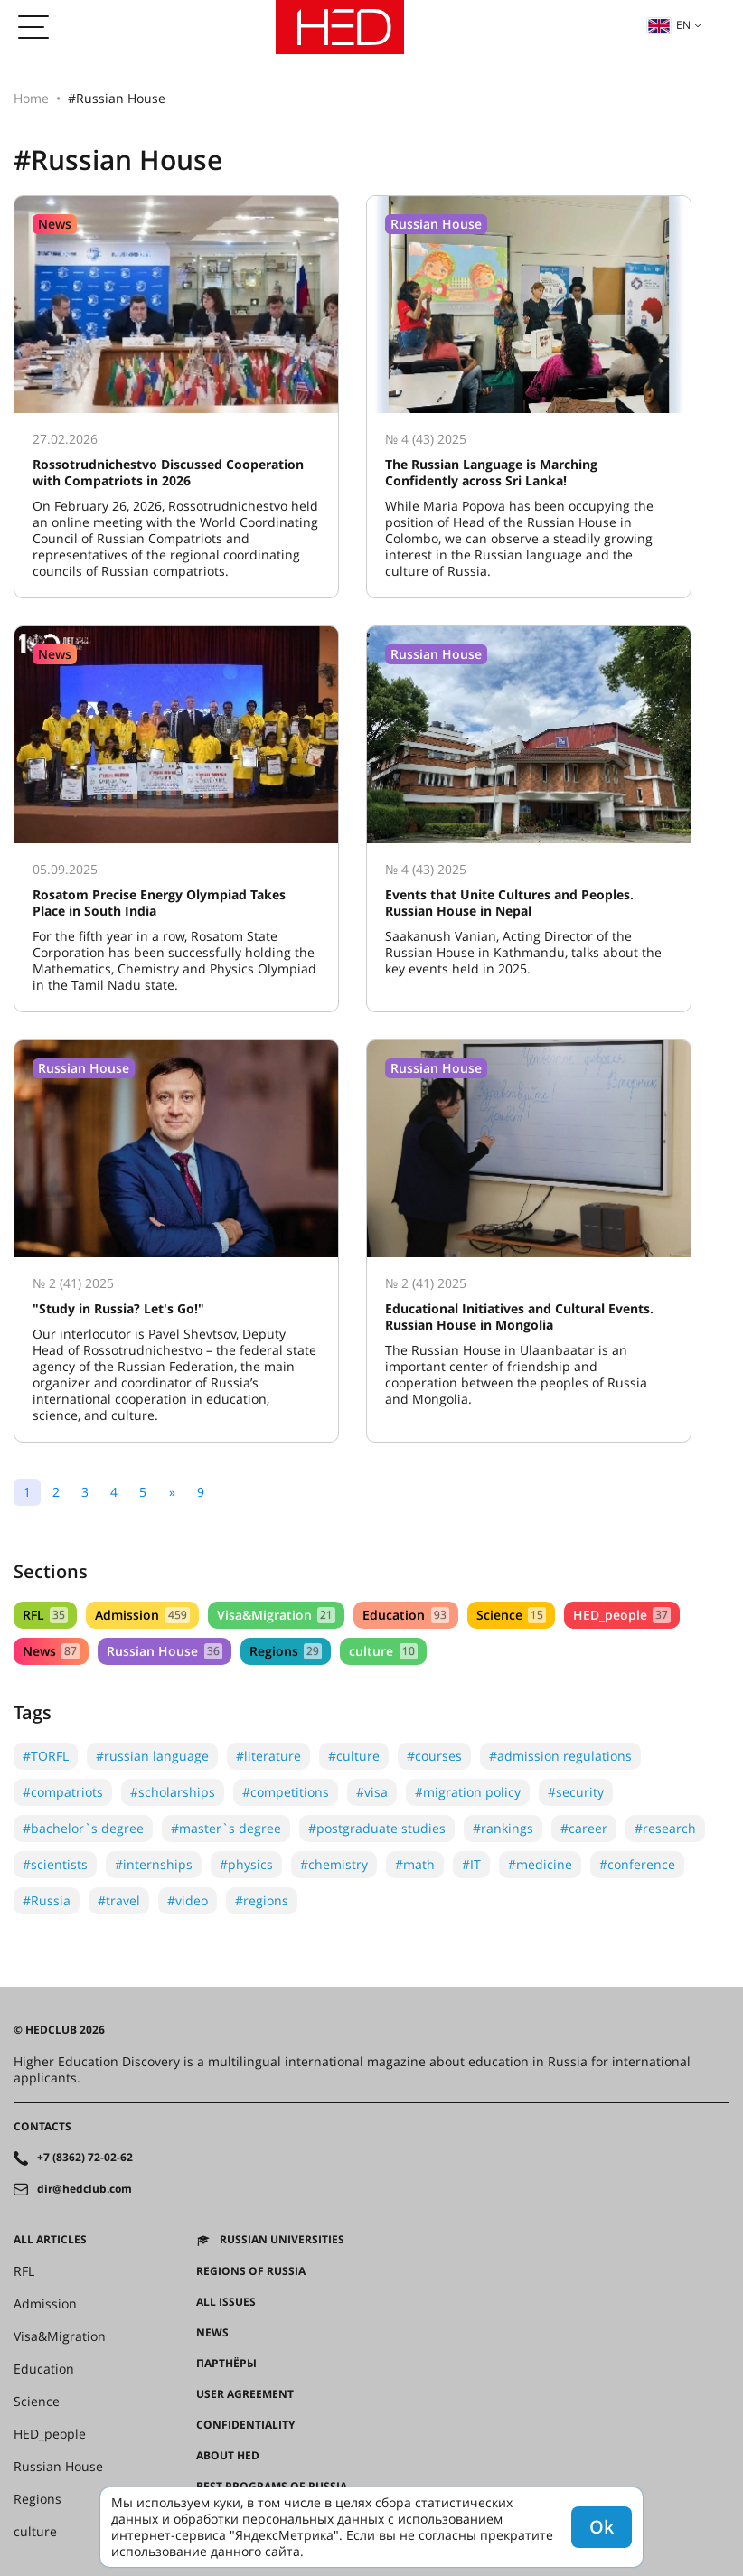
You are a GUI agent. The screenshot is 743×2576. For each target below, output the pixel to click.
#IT (471, 1864)
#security (576, 1791)
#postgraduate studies (377, 1828)
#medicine (540, 1864)
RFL (45, 1614)
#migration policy (468, 1791)
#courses (434, 1755)
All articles (50, 2240)
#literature (268, 1755)
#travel (119, 1900)
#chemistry (334, 1864)
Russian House (164, 1650)
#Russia (47, 1900)
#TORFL (46, 1755)
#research (665, 1828)
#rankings (503, 1828)
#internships (154, 1864)
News (51, 1650)
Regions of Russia (251, 2271)
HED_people (622, 1614)
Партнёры (226, 2363)
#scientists (55, 1864)
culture (383, 1650)
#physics (246, 1864)
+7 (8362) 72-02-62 (85, 2157)
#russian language (152, 1755)
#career (583, 1828)
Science (511, 1614)
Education (405, 1614)
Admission (142, 1614)
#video (187, 1900)
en (669, 25)
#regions (261, 1900)
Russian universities (282, 2240)
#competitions (285, 1791)
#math (415, 1864)
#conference (637, 1864)
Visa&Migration (276, 1614)
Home (31, 98)
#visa (372, 1791)
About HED (227, 2456)
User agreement (245, 2394)
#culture (354, 1755)
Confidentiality (245, 2425)
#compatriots (63, 1791)
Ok (601, 2527)
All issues (226, 2302)
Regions (285, 1650)
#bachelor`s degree (83, 1828)
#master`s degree (226, 1828)
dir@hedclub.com (84, 2189)
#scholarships (172, 1791)
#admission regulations (560, 1755)
